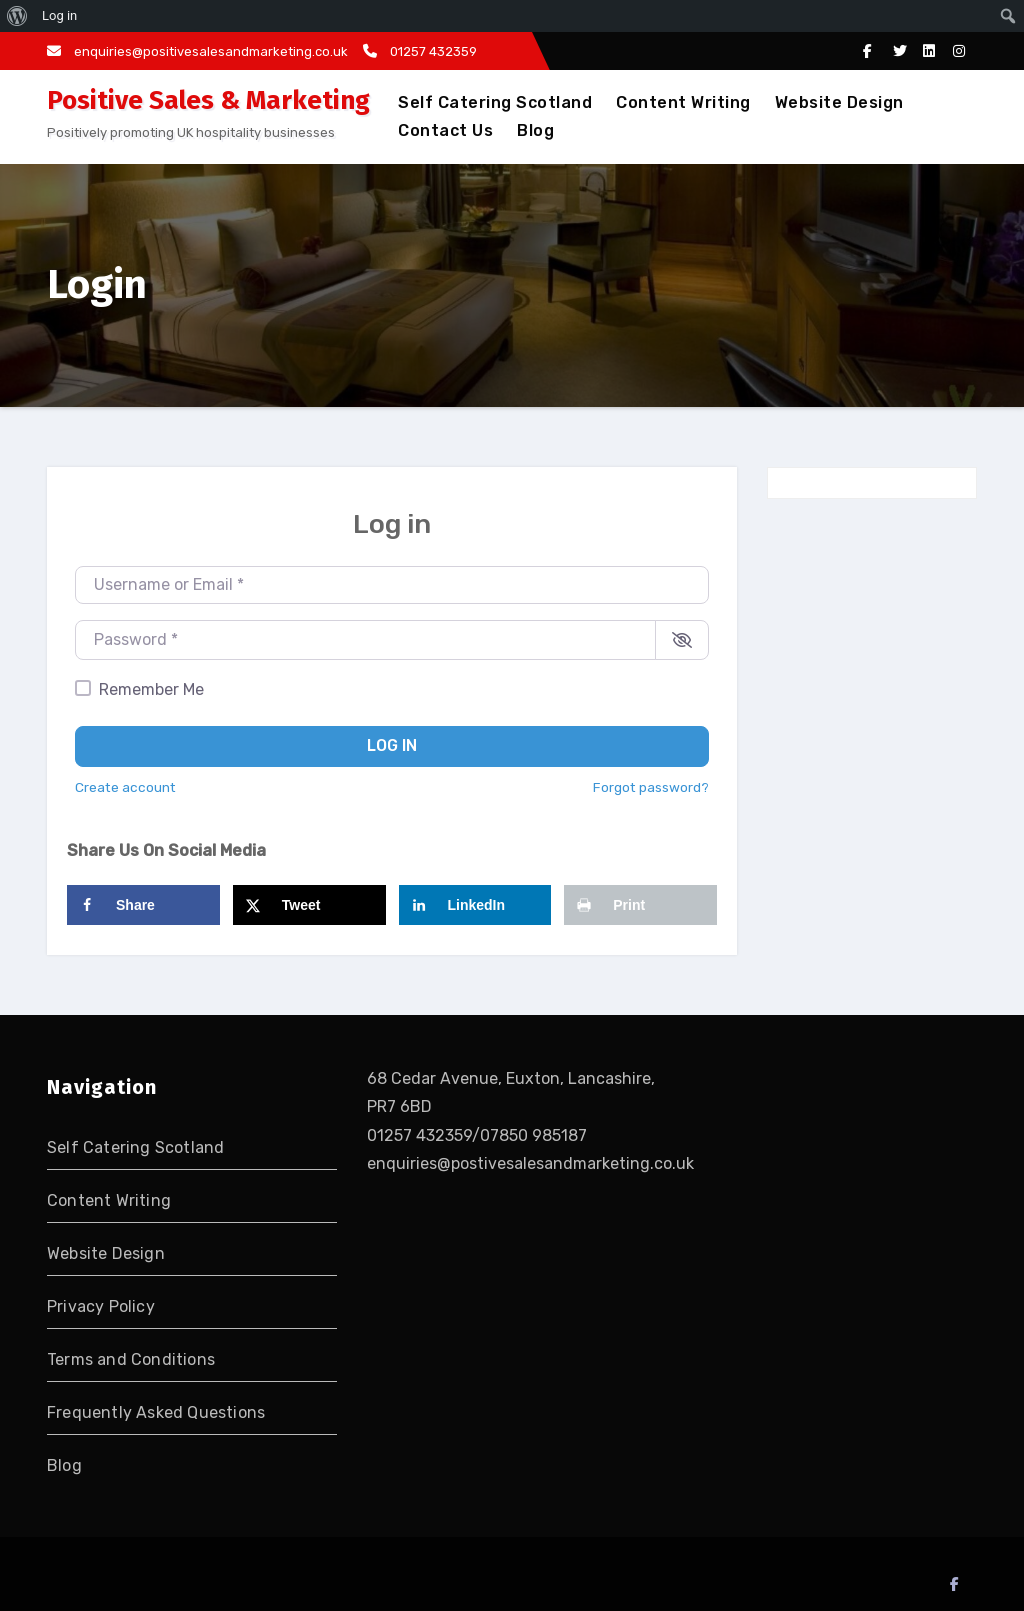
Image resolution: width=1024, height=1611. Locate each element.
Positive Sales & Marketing (208, 100)
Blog (535, 130)
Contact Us (445, 130)
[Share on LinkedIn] (475, 905)
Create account (125, 787)
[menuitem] (17, 16)
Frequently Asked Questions (156, 1412)
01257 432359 (420, 51)
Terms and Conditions (131, 1359)
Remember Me (151, 689)
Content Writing (683, 102)
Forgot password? (651, 787)
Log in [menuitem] (59, 15)
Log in (392, 745)
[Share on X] (309, 905)
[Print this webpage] (640, 905)
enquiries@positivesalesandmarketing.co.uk (197, 51)
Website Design (839, 102)
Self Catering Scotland (495, 102)
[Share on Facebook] (143, 905)
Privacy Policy (101, 1306)
